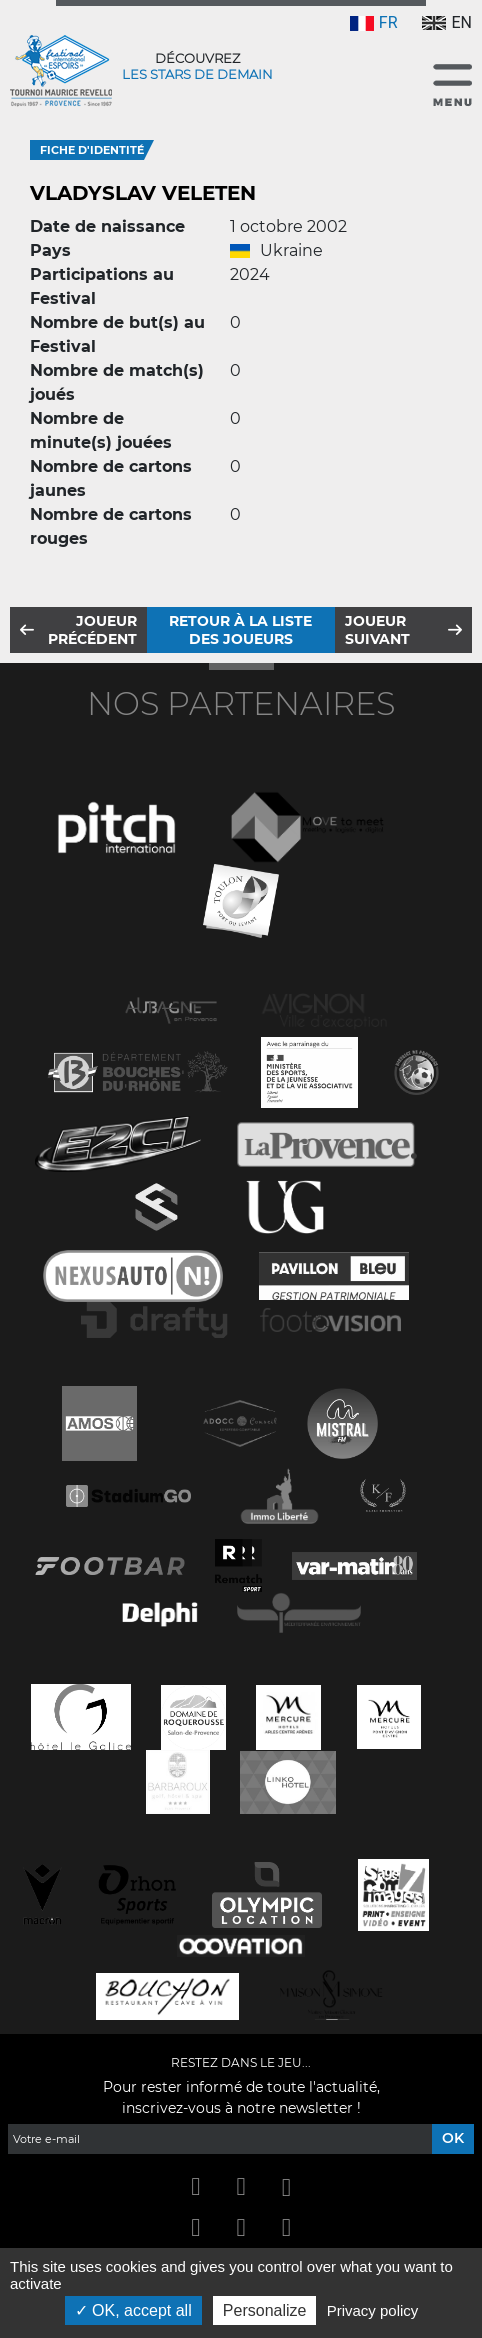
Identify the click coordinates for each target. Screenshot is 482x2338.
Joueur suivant (377, 630)
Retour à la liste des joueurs (240, 630)
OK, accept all (133, 2310)
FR (374, 22)
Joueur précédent (92, 630)
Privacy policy (373, 2310)
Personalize (265, 2310)
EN (447, 22)
